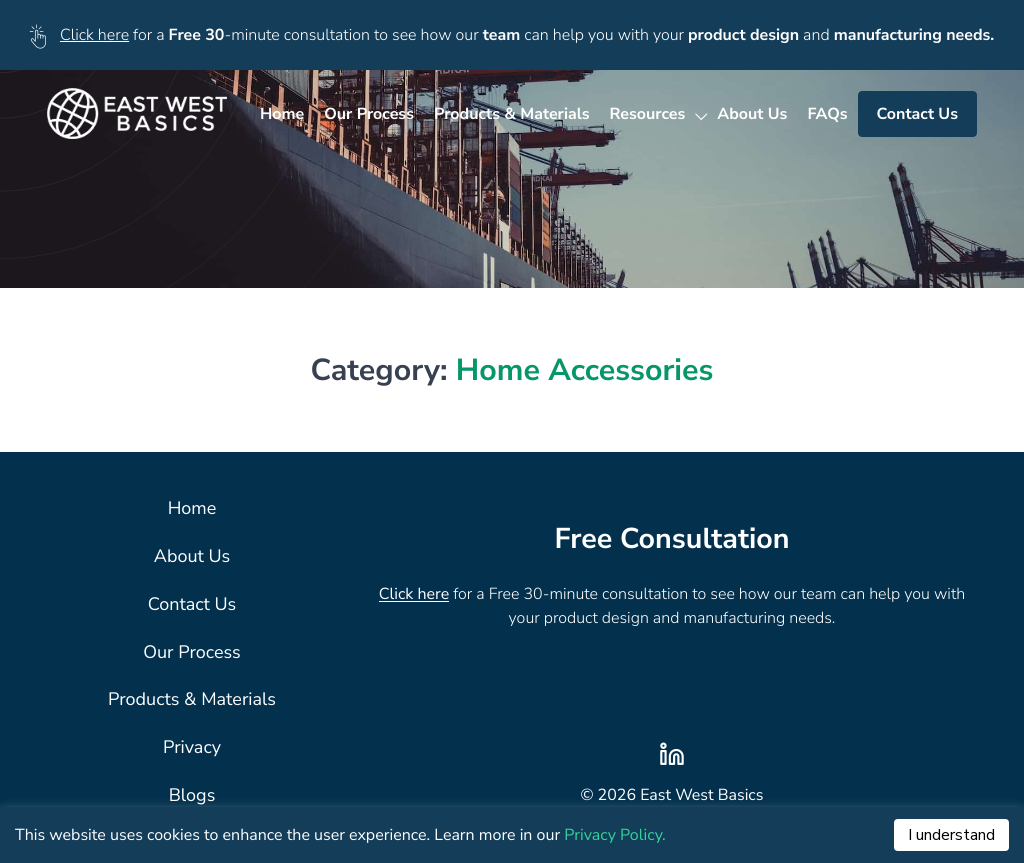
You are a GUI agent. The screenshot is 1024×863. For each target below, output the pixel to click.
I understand (951, 835)
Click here (94, 35)
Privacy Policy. (614, 835)
